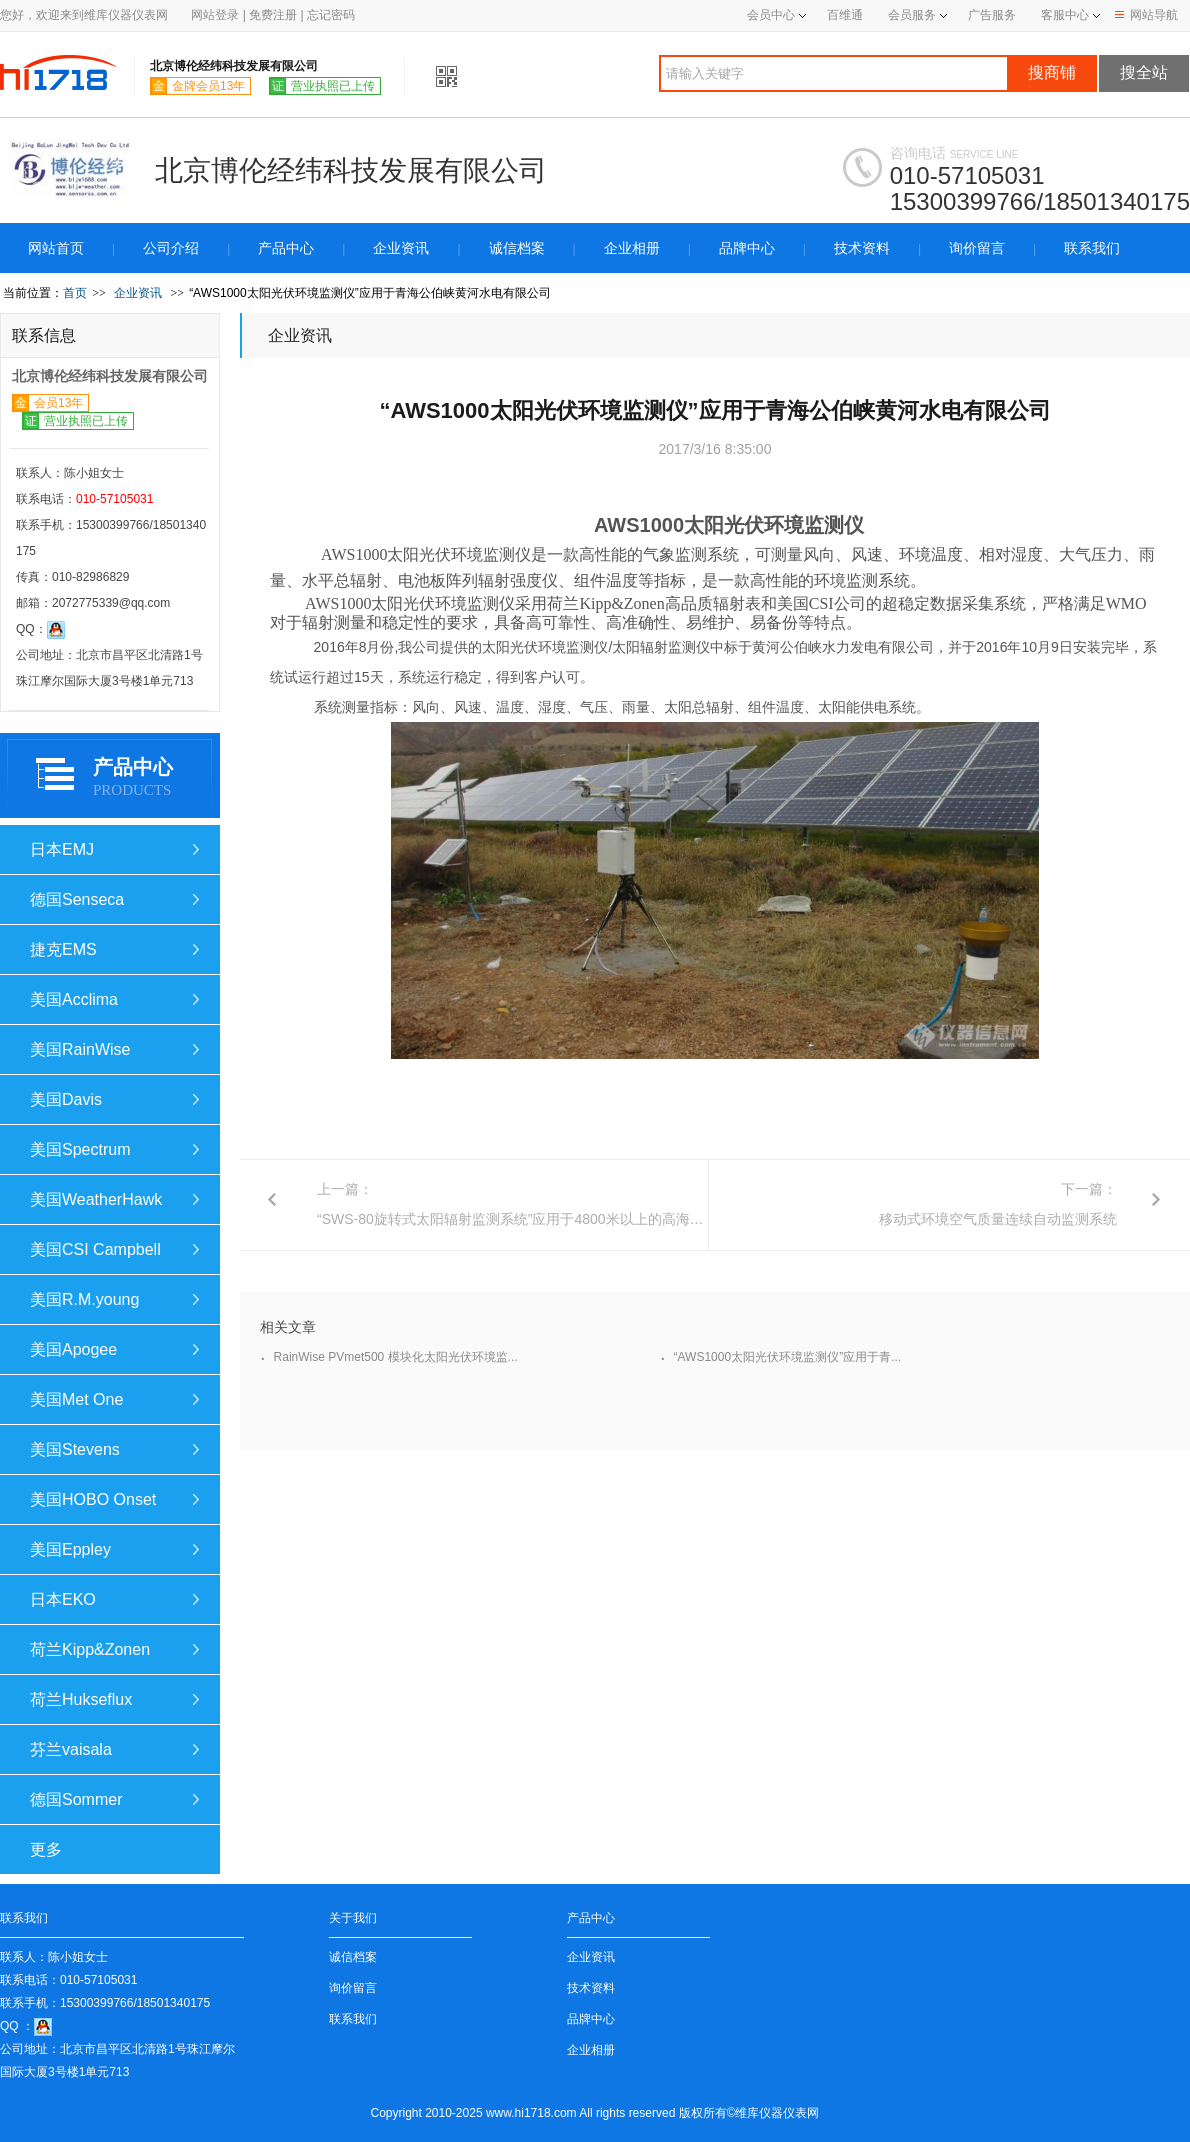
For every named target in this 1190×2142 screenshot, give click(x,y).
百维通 (845, 15)
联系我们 (1092, 248)
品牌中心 (747, 248)
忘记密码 (331, 15)
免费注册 (273, 15)
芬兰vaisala (71, 1749)
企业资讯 (401, 248)
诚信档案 (517, 248)
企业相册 (632, 248)
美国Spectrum (80, 1149)
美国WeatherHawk (96, 1199)
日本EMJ (62, 849)
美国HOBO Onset (93, 1499)
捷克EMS (63, 949)
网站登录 (215, 15)
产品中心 (286, 248)
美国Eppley (70, 1549)
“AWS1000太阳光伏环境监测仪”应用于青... (788, 1357)
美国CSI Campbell (95, 1249)
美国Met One (76, 1399)
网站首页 (56, 248)
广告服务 (992, 15)
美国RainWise (80, 1049)
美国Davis (66, 1099)
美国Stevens (75, 1449)
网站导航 (1146, 15)
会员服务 (912, 15)
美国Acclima (74, 999)
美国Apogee (73, 1349)
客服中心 (1065, 15)
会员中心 (776, 15)
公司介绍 (171, 248)
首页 (75, 293)
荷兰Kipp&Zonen (90, 1649)
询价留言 (977, 248)
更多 (46, 1849)
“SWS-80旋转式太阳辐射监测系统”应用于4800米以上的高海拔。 (517, 1219)
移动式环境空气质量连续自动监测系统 (998, 1219)
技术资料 (862, 248)
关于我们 (353, 1918)
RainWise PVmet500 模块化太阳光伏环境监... (396, 1357)
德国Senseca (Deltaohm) (77, 907)
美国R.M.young (84, 1299)
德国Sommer (76, 1799)
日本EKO (63, 1599)
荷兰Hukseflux (81, 1699)
